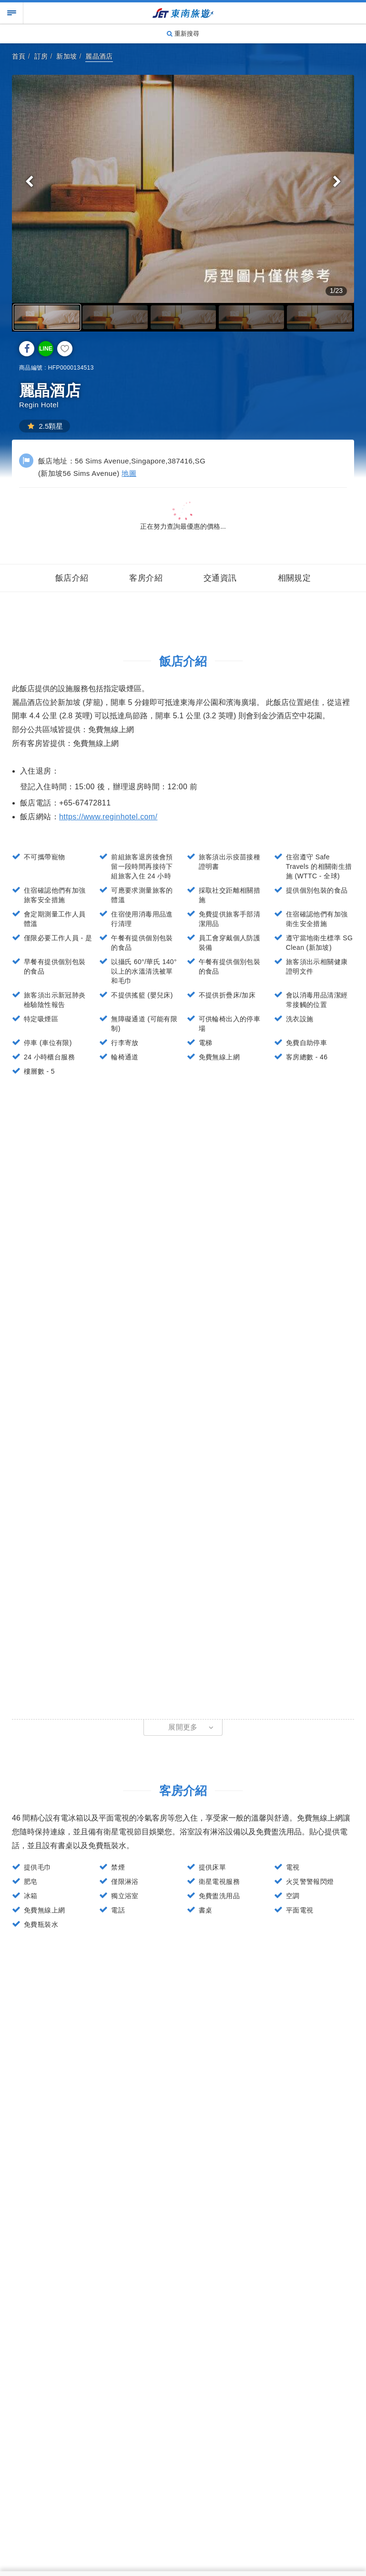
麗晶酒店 (99, 56)
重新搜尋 (183, 33)
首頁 (19, 56)
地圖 (129, 473)
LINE (45, 348)
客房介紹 (146, 578)
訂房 (41, 56)
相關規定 (294, 578)
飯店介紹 (72, 578)
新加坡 (66, 56)
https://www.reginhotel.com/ (108, 817)
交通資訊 (220, 578)
